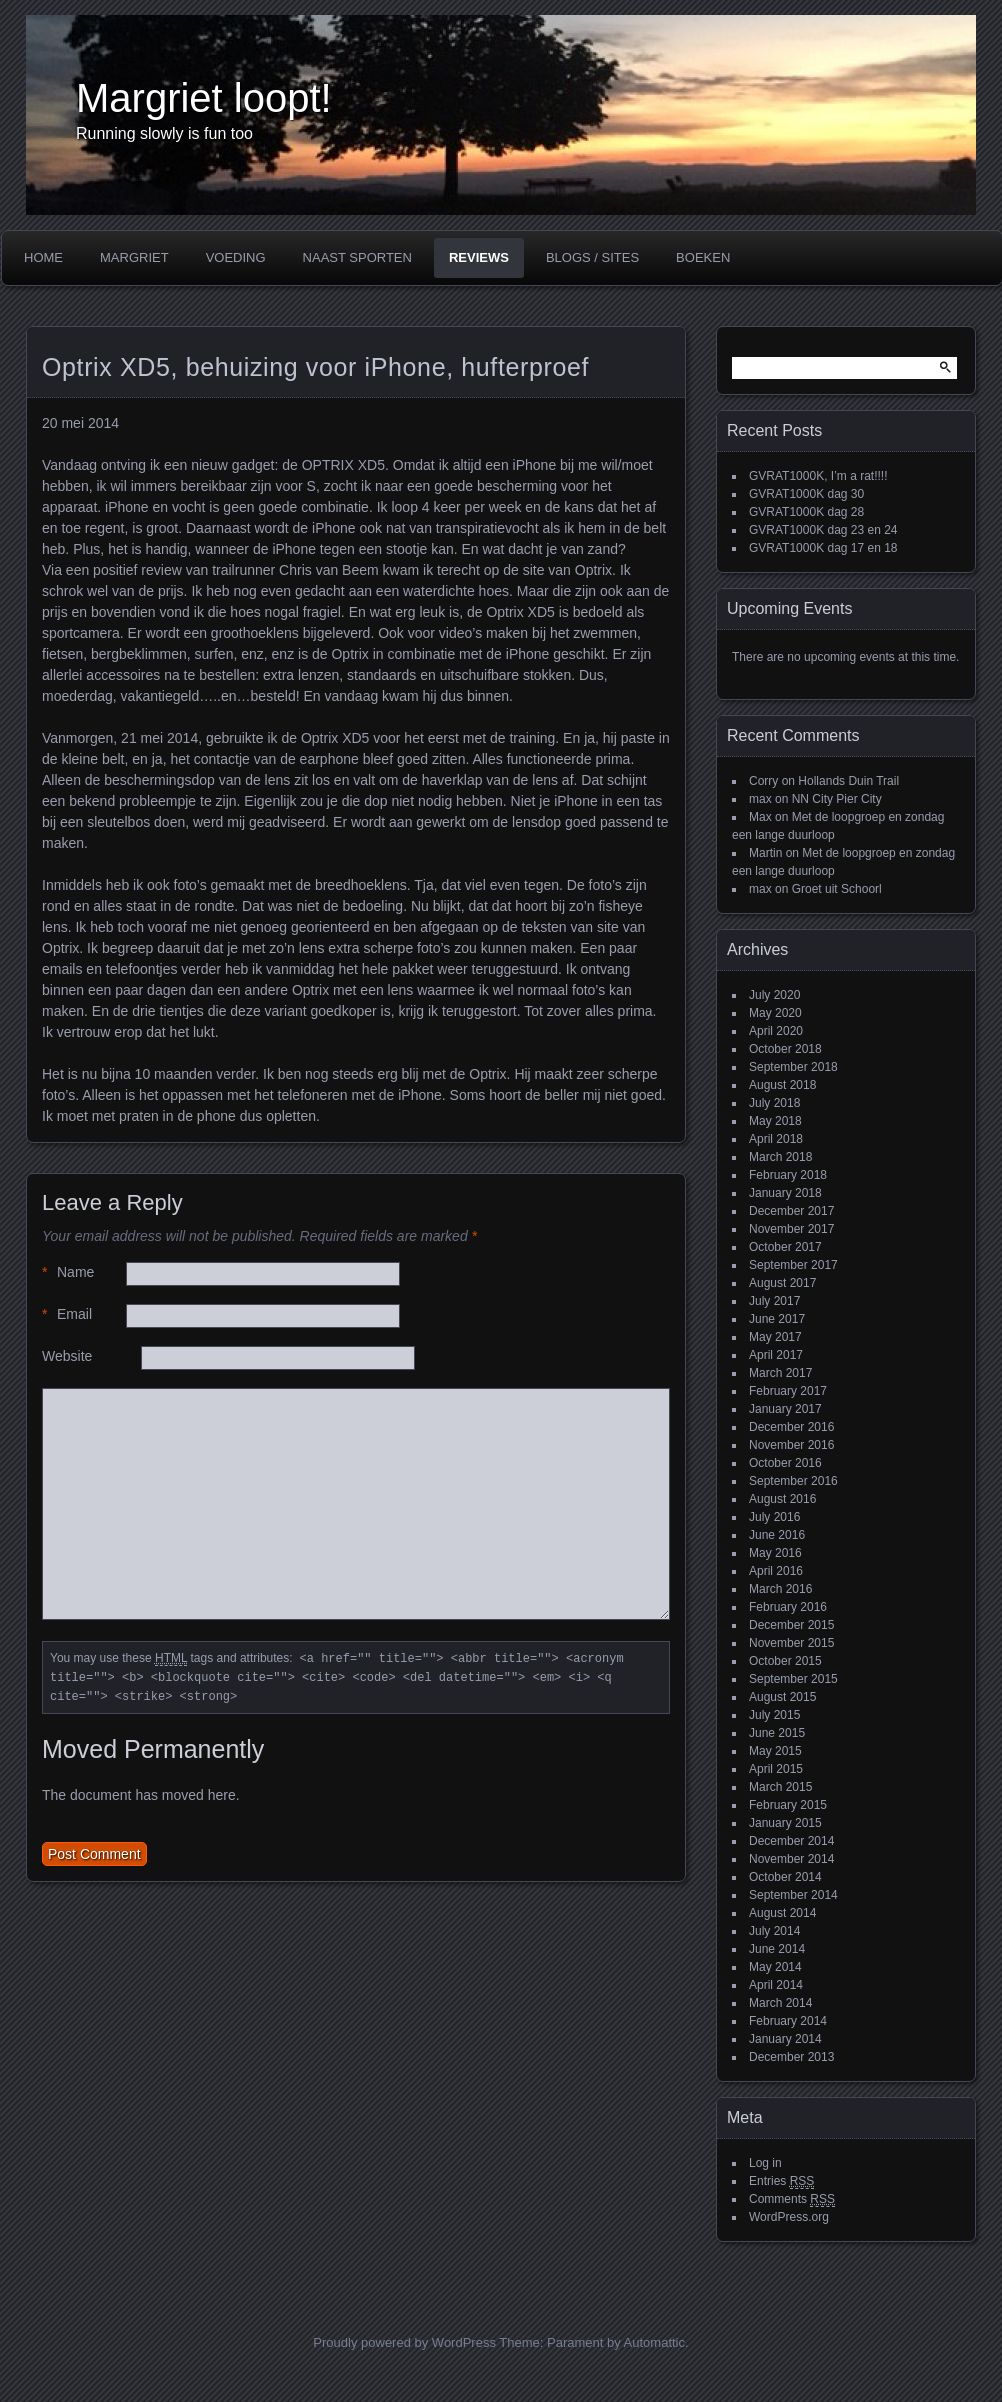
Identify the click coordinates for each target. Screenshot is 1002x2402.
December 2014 (791, 1841)
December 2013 (791, 2057)
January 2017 (785, 1409)
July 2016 (774, 1517)
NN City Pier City (837, 799)
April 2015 (776, 1769)
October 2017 (785, 1247)
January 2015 (785, 1823)
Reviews (479, 257)
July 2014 (774, 1931)
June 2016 (777, 1535)
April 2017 (776, 1355)
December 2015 (791, 1625)
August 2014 (782, 1913)
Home (43, 257)
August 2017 (782, 1283)
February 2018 (788, 1175)
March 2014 (780, 2003)
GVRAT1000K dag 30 (806, 494)
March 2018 (780, 1157)
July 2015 (774, 1715)
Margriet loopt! (204, 98)
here (222, 1795)
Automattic (654, 2342)
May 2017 (775, 1337)
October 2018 (785, 1049)
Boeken (703, 257)
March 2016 (780, 1589)
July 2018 (774, 1103)
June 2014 (777, 1949)
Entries (781, 2181)
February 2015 (788, 1805)
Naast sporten (357, 257)
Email (67, 1314)
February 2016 (788, 1607)
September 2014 (793, 1895)
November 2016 (791, 1445)
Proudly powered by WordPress (404, 2342)
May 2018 (775, 1121)
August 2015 (782, 1697)
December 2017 (791, 1211)
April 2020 (776, 1031)
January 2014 (785, 2039)
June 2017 (777, 1319)
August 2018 (782, 1085)
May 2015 (775, 1751)
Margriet (134, 257)
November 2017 (791, 1229)
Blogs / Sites (592, 257)
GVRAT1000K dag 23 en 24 (823, 530)
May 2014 (775, 1967)
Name (68, 1272)
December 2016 (791, 1427)
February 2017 (788, 1391)
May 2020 (775, 1013)
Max (760, 817)
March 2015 (780, 1787)
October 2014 (785, 1877)
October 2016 (785, 1463)
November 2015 (791, 1643)
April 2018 (776, 1139)
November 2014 (791, 1859)
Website (67, 1356)
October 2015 (785, 1661)
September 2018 (793, 1067)
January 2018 (785, 1193)
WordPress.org (789, 2217)
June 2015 (777, 1733)
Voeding (236, 257)
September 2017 (793, 1265)
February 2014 (788, 2021)
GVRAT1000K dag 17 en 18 (823, 548)
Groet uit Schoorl (837, 889)
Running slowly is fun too (164, 133)
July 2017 (774, 1301)
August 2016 (782, 1499)
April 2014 (776, 1985)
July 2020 (774, 995)
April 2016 (776, 1571)
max (760, 799)
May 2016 (775, 1553)
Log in (765, 2163)
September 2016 (793, 1481)
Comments (792, 2199)
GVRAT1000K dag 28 (806, 512)
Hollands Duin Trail (848, 781)
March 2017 (780, 1373)
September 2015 (793, 1679)
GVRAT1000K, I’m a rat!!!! (818, 476)
